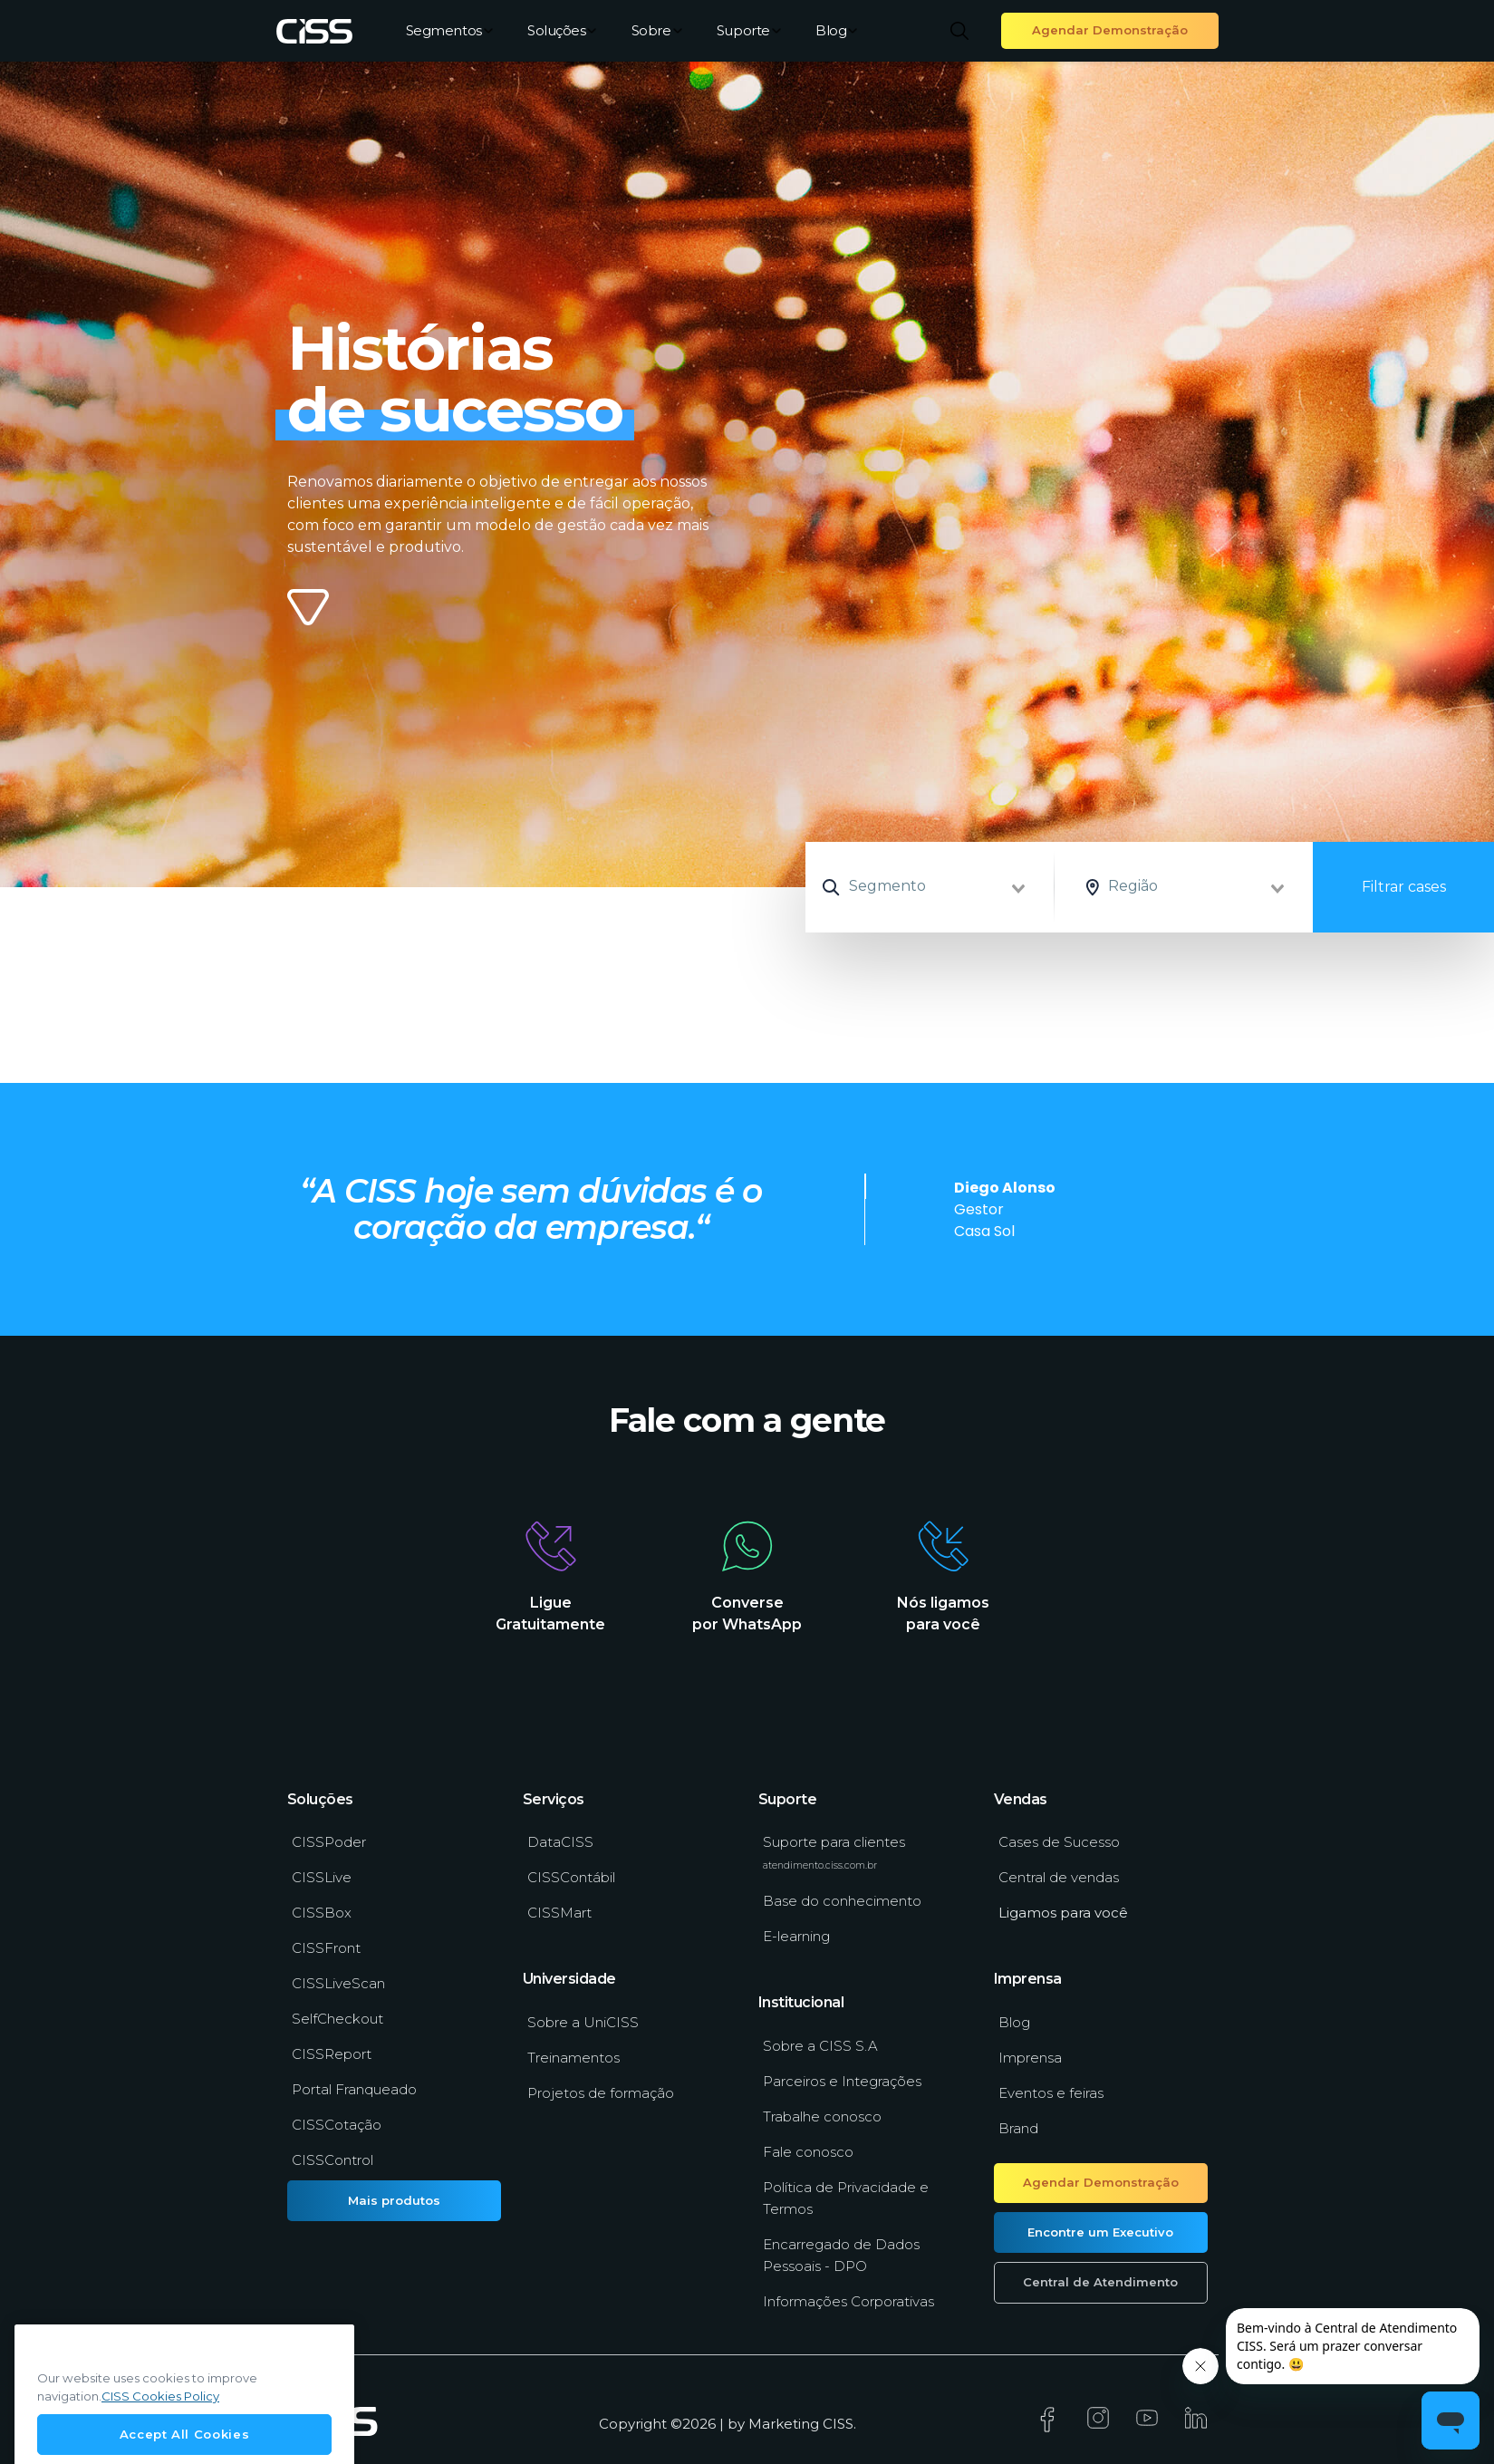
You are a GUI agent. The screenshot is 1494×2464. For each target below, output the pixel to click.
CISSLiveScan (338, 1983)
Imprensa (1030, 2057)
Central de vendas (1058, 1877)
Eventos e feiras (1051, 2093)
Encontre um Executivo (1100, 2232)
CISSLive (322, 1877)
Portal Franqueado (354, 2089)
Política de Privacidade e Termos (846, 2198)
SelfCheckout (337, 2018)
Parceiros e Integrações (842, 2081)
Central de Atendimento (1100, 2282)
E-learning (796, 1936)
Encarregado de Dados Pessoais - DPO (841, 2255)
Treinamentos (573, 2057)
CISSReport (331, 2054)
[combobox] (957, 886)
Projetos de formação (600, 2093)
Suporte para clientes (834, 1852)
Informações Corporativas (848, 2301)
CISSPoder (329, 1841)
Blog (836, 30)
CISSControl (332, 2160)
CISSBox (322, 1912)
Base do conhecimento (842, 1900)
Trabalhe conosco (822, 2116)
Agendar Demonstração (1110, 30)
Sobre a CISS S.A (820, 2045)
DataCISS (560, 1841)
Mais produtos (394, 2200)
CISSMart (559, 1912)
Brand (1018, 2128)
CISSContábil (571, 1877)
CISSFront (326, 1948)
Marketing (783, 2423)
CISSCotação (336, 2124)
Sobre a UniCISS (583, 2022)
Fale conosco (808, 2151)
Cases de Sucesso (1059, 1841)
